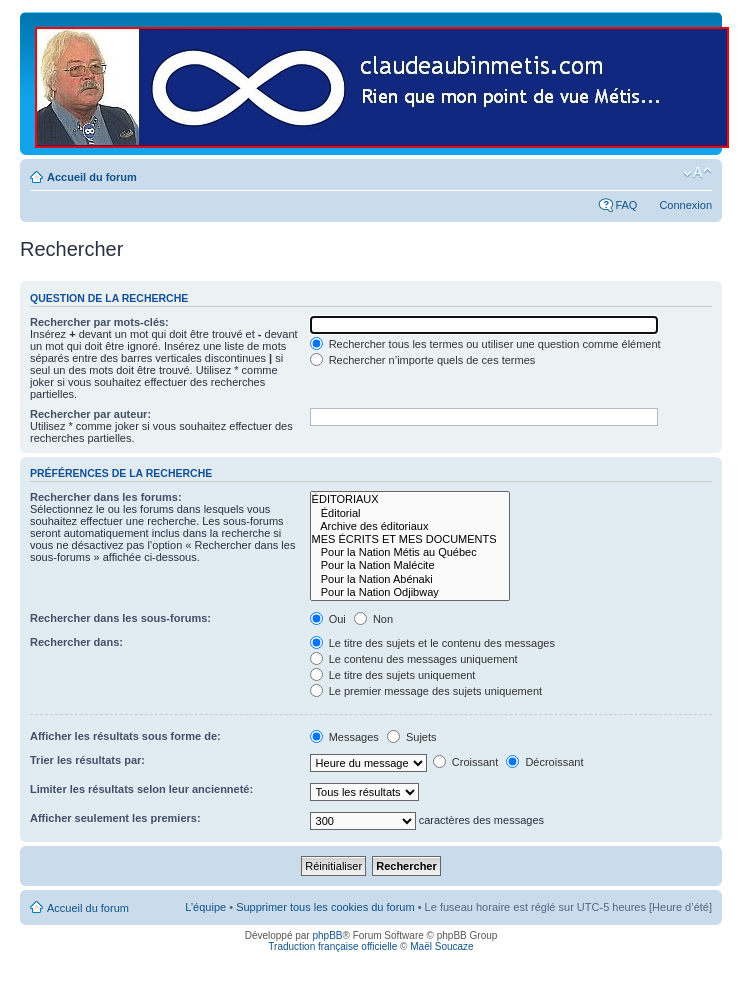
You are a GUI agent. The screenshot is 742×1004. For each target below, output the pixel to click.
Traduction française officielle (332, 946)
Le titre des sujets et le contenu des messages (432, 643)
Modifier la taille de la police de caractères (697, 173)
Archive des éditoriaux (410, 526)
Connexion (685, 205)
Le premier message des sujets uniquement (426, 691)
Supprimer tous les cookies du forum (325, 907)
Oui (328, 619)
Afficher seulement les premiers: (115, 818)
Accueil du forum (92, 177)
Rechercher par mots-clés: (99, 322)
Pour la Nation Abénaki (410, 579)
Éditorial (410, 513)
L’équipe (205, 907)
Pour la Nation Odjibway (410, 592)
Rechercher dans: (76, 642)
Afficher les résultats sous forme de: (125, 736)
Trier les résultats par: (87, 760)
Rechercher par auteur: (90, 414)
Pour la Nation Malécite (410, 565)
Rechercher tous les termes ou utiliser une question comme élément (485, 344)
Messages (344, 737)
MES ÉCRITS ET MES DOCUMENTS (410, 539)
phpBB (327, 935)
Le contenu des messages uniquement (414, 659)
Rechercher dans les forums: (106, 497)
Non (373, 619)
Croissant (466, 762)
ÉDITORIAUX (410, 499)
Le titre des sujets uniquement (393, 675)
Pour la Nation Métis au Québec (410, 552)
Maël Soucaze (441, 946)
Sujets (412, 737)
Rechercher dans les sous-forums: (120, 618)
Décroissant (544, 762)
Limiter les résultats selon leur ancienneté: (141, 789)
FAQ (626, 205)
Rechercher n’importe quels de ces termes (423, 360)
